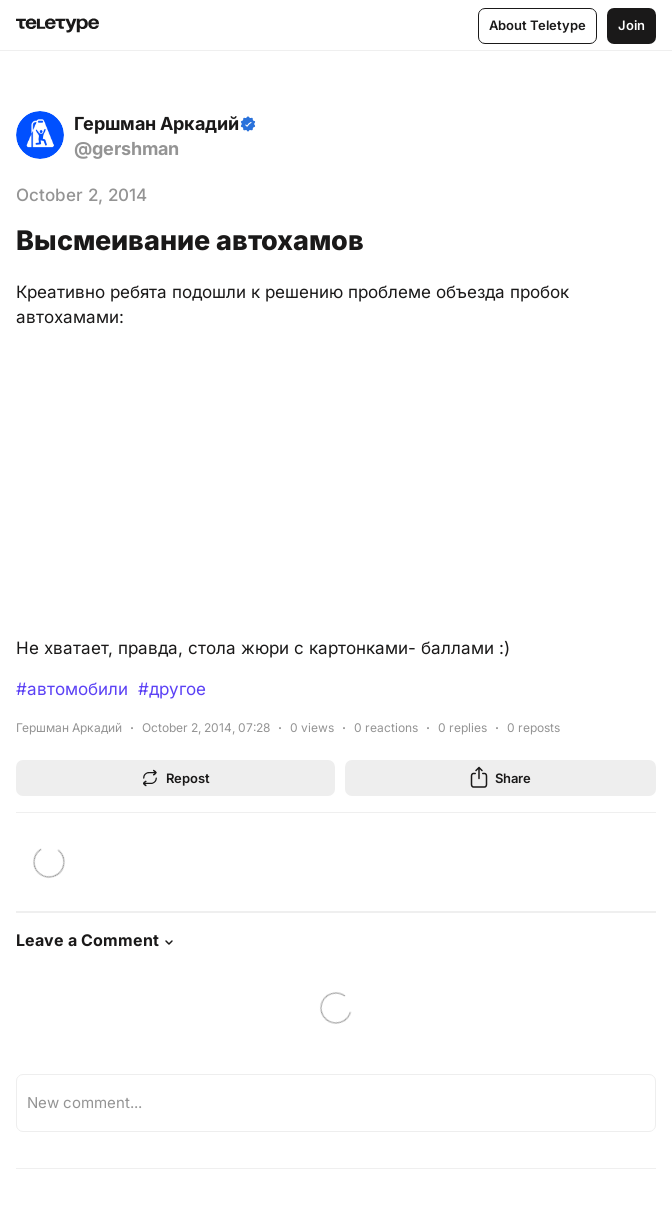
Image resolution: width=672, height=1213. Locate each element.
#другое (172, 689)
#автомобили (72, 689)
